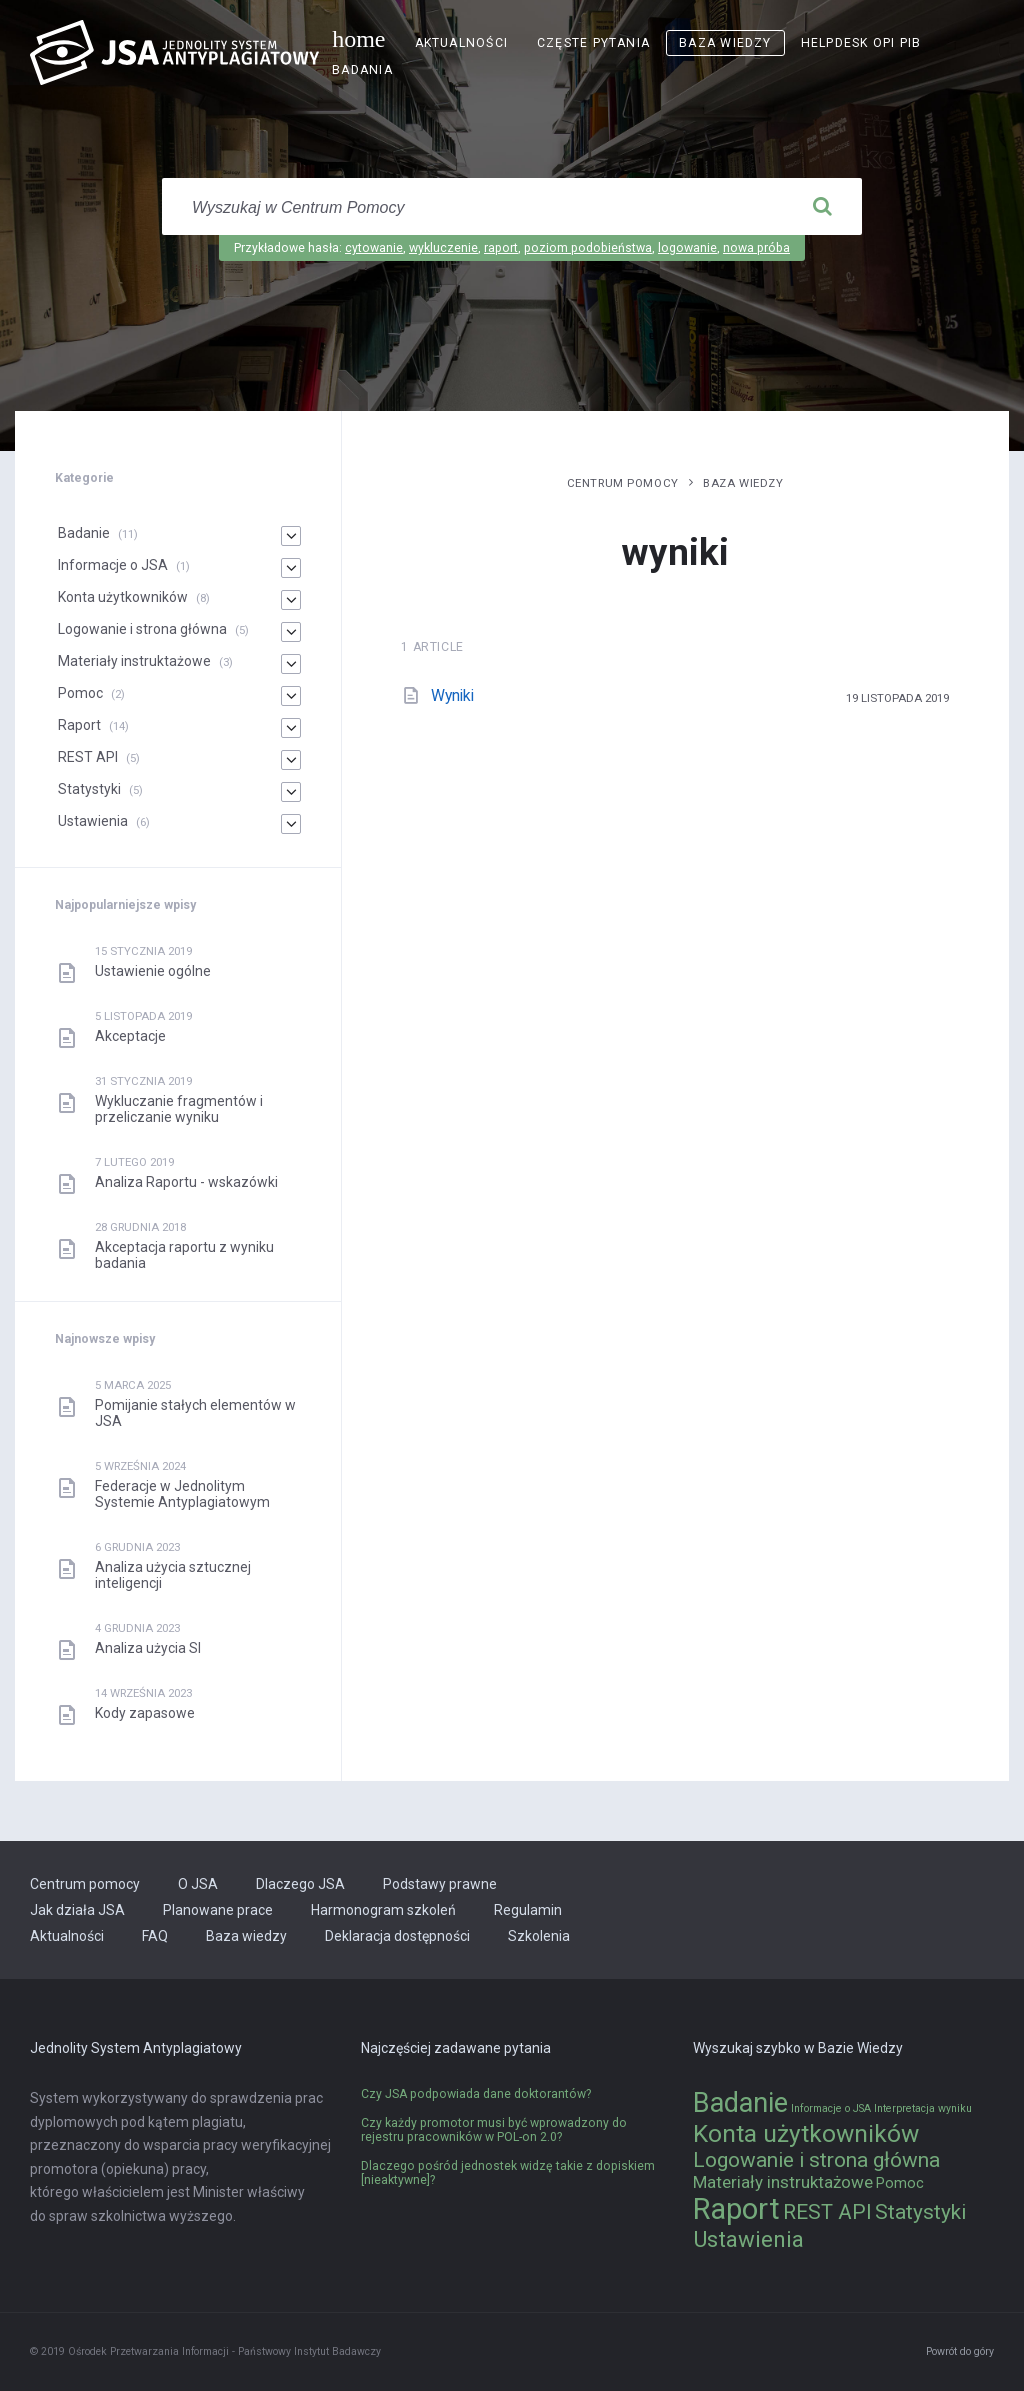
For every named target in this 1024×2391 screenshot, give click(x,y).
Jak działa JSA (77, 1910)
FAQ (155, 1936)
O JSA (198, 1884)
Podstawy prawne (440, 1884)
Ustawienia (93, 821)
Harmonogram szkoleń (383, 1910)
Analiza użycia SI (148, 1648)
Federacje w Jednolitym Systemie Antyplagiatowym (182, 1494)
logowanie (687, 248)
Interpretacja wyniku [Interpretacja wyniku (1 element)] (923, 2108)
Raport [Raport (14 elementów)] (736, 2209)
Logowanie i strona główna (142, 629)
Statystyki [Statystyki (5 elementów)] (920, 2212)
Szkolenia (539, 1936)
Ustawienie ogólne (153, 971)
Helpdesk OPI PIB (861, 43)
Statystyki (89, 789)
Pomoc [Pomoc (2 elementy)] (900, 2183)
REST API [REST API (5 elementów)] (827, 2212)
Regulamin (528, 1910)
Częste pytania (593, 43)
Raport (79, 725)
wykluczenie (443, 248)
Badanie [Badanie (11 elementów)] (740, 2103)
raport (501, 248)
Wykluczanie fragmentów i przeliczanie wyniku (179, 1109)
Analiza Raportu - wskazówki (186, 1182)
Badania (362, 70)
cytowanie (374, 248)
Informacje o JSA (113, 565)
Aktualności (461, 43)
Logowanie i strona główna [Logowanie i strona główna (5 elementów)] (816, 2160)
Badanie (84, 533)
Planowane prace (218, 1910)
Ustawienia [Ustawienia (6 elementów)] (748, 2239)
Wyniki (452, 695)
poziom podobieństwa (588, 248)
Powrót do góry (960, 2351)
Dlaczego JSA (300, 1884)
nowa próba (756, 248)
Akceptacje (130, 1036)
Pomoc (80, 693)
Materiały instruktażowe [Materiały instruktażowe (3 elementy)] (783, 2182)
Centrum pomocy (623, 483)
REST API (88, 757)
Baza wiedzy (725, 43)
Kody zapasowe (145, 1713)
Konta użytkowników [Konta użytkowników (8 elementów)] (806, 2133)
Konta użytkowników (123, 597)
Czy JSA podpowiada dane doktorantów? (476, 2094)
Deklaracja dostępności (397, 1936)
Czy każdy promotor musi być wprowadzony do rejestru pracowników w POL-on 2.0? (494, 2130)
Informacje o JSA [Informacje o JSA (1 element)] (831, 2108)
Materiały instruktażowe (134, 661)
